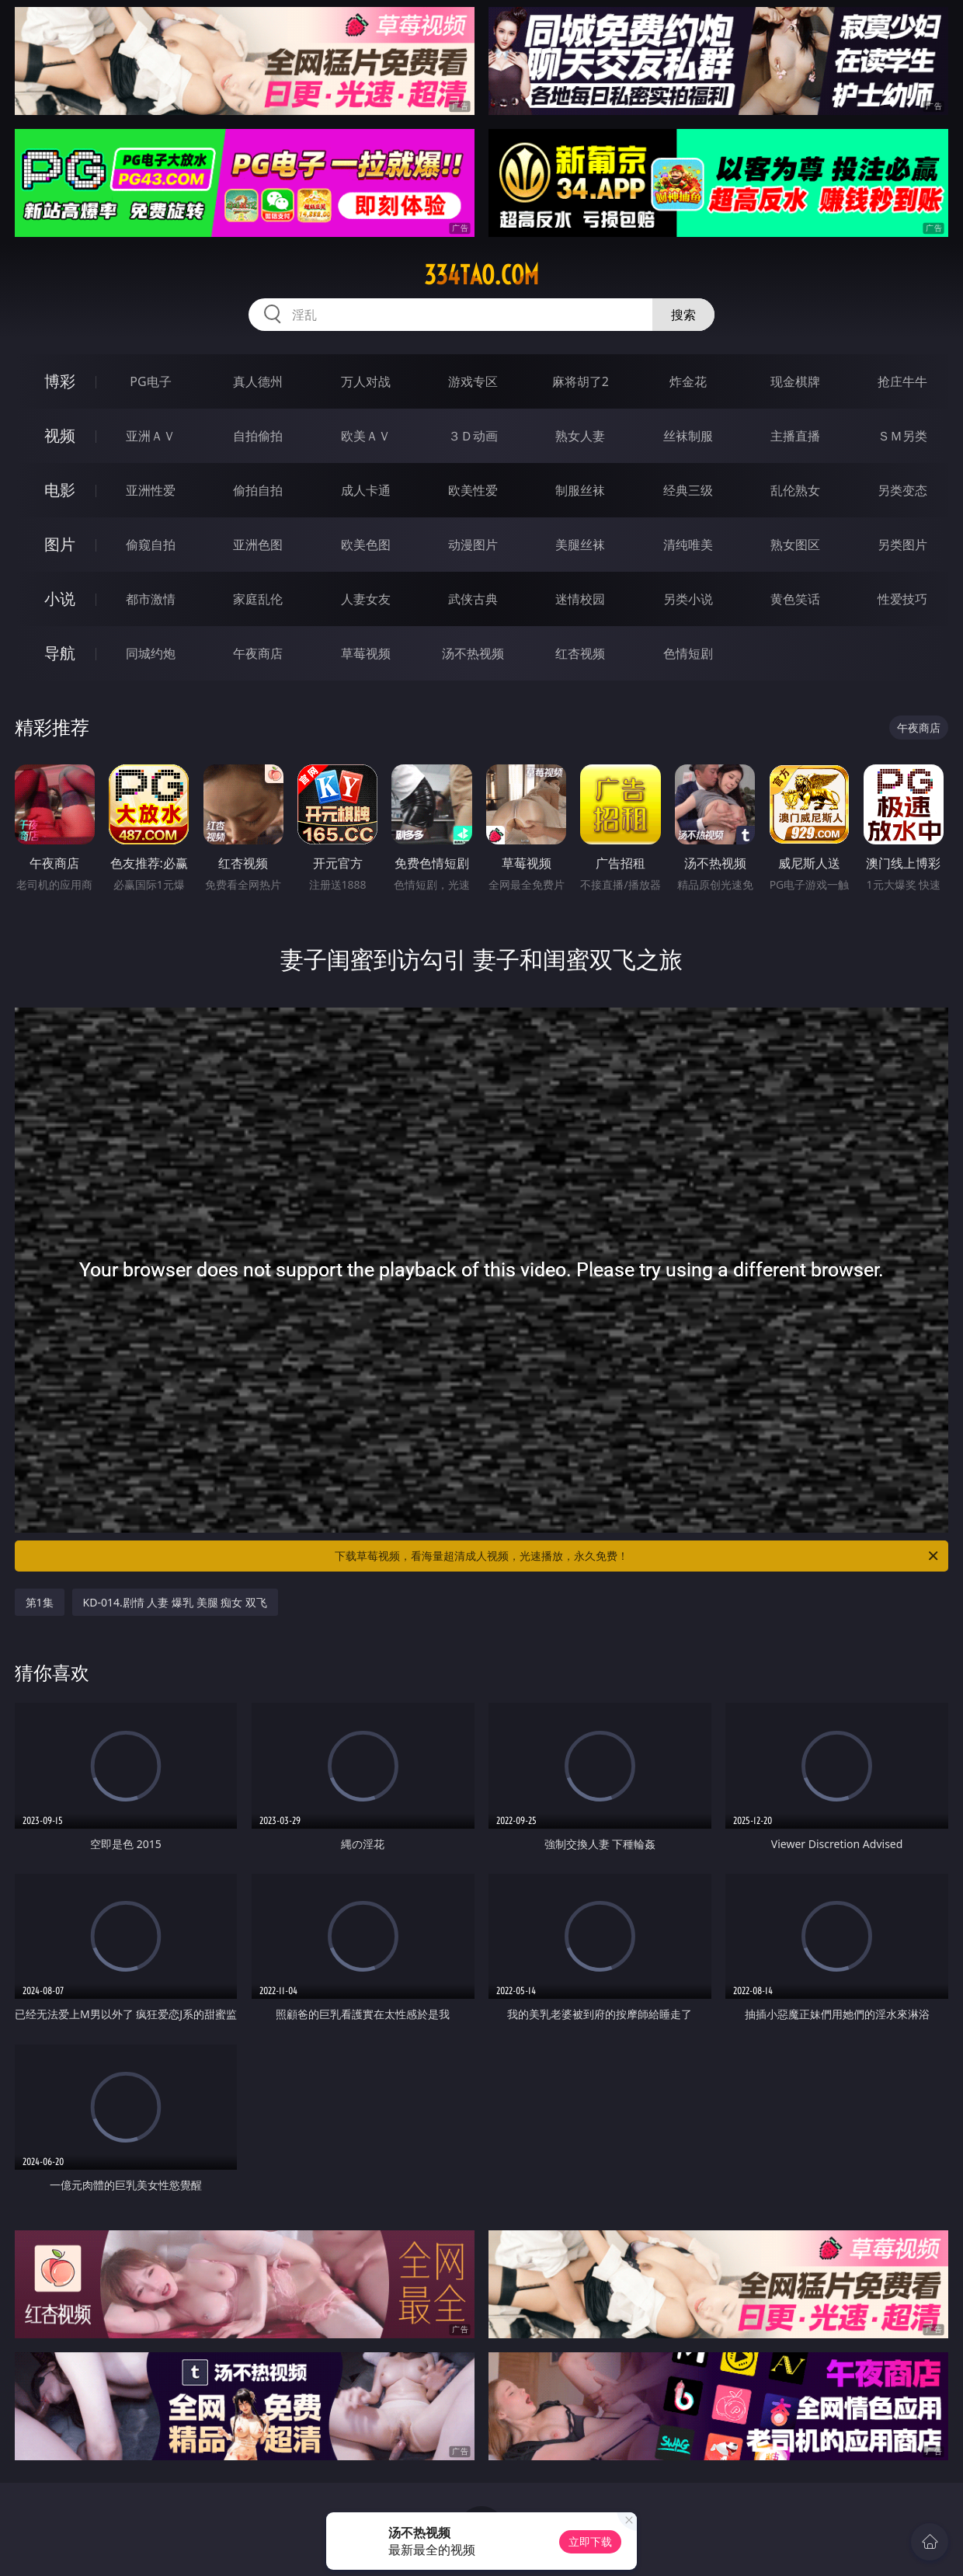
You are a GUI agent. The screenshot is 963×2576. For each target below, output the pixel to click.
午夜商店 (258, 653)
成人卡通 (366, 490)
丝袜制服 (688, 435)
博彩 (59, 381)
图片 (59, 544)
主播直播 (795, 435)
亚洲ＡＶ (151, 435)
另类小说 (688, 598)
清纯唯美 (688, 544)
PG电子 (150, 381)
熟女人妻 (580, 435)
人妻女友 (366, 598)
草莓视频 (366, 653)
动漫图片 (473, 544)
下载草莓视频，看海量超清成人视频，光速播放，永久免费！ (637, 1556)
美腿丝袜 (580, 544)
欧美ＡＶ (366, 435)
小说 (59, 598)
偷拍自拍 (258, 490)
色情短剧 (688, 653)
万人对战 (366, 381)
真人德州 (258, 381)
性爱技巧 (902, 598)
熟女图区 (795, 544)
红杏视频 (580, 653)
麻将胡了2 (580, 381)
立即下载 (590, 2541)
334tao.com (481, 275)
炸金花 (688, 381)
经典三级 (688, 490)
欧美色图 (366, 544)
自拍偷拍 (258, 435)
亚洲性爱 (151, 490)
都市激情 (151, 598)
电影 (59, 489)
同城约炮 (151, 653)
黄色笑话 (795, 598)
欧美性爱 (473, 490)
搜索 (683, 314)
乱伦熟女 (795, 490)
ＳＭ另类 (902, 435)
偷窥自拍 (151, 544)
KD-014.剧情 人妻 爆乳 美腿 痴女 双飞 (175, 1602)
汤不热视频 (473, 653)
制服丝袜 (580, 490)
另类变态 (902, 490)
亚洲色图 (258, 544)
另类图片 (902, 544)
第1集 (40, 1602)
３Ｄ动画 (473, 435)
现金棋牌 (795, 381)
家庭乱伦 (258, 598)
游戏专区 (473, 381)
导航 (59, 652)
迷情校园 (580, 598)
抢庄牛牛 (902, 381)
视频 (59, 435)
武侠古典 (473, 598)
